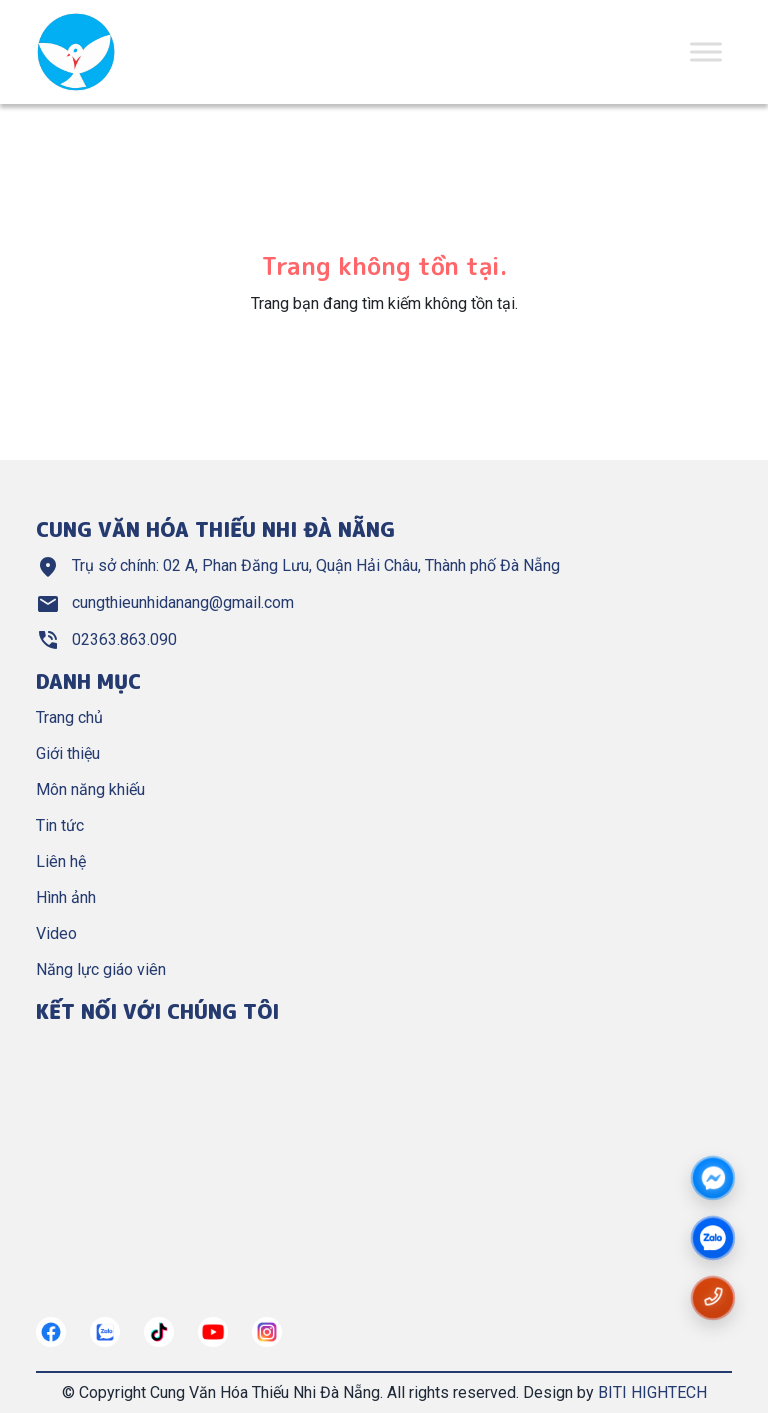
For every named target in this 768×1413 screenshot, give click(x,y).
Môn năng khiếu (90, 789)
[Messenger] (713, 1179)
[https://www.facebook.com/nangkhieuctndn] (51, 1332)
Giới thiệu (68, 753)
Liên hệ (61, 861)
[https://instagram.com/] (267, 1332)
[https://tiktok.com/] (159, 1332)
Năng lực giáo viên (101, 969)
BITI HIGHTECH (652, 1392)
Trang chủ (69, 717)
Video (56, 933)
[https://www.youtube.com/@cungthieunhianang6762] (213, 1332)
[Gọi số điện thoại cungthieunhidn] (713, 1296)
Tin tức (60, 825)
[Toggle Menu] (706, 51)
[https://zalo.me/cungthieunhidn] (105, 1332)
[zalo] (713, 1239)
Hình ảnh (66, 897)
